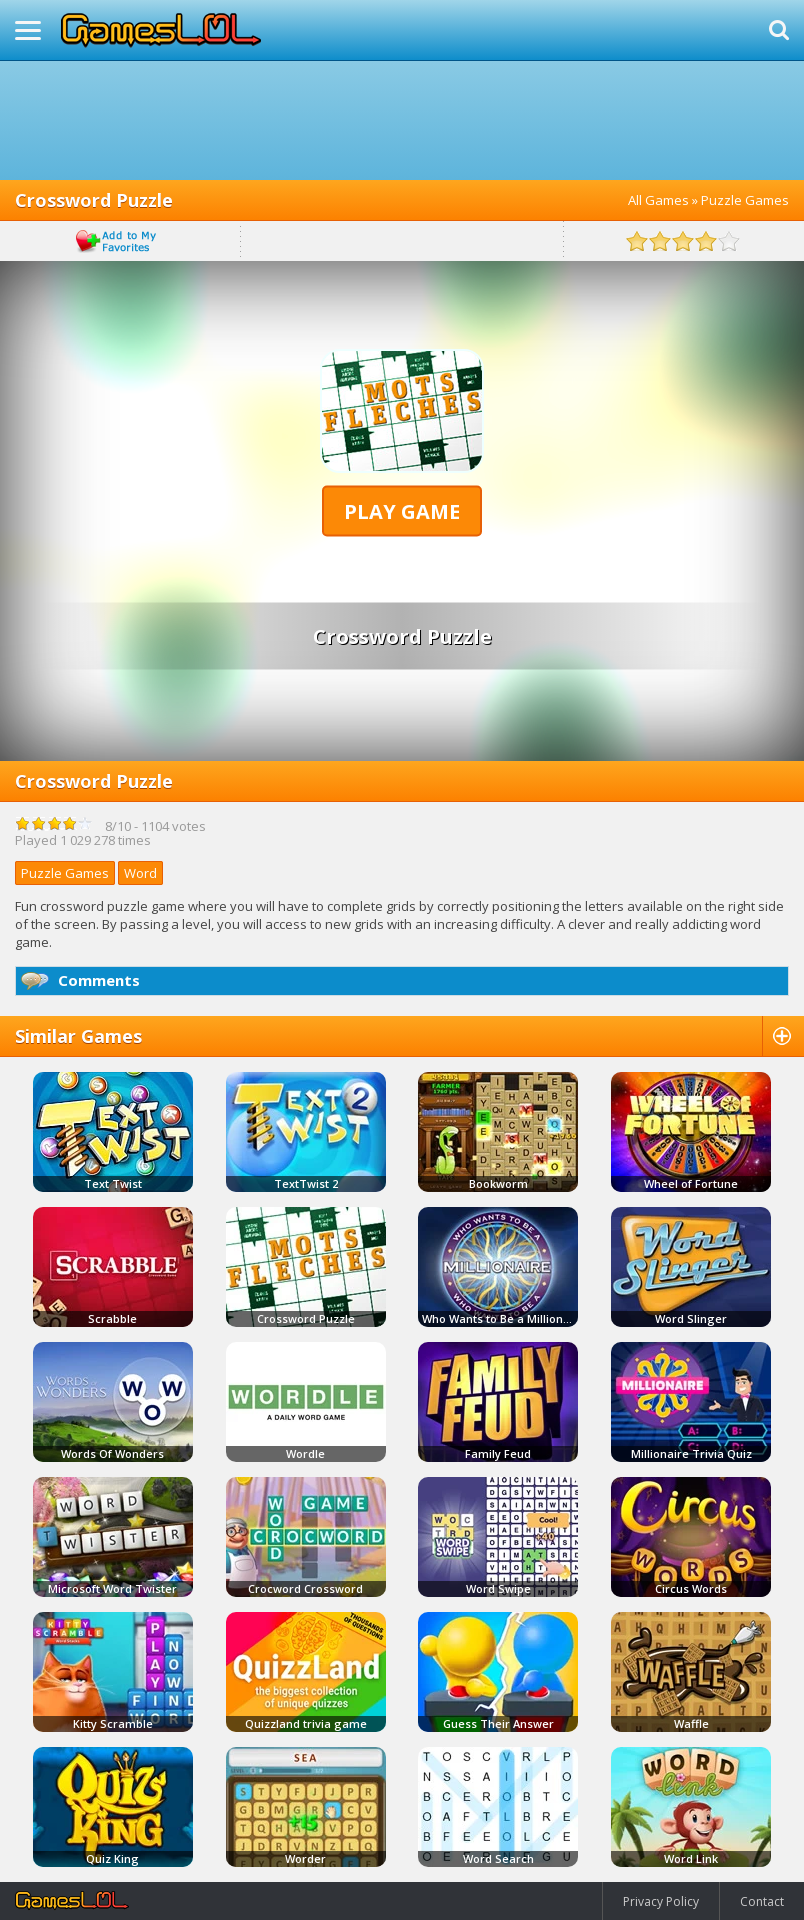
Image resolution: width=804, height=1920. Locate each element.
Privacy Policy (661, 1901)
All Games (658, 200)
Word (140, 873)
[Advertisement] (402, 120)
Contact (762, 1901)
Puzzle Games (745, 200)
